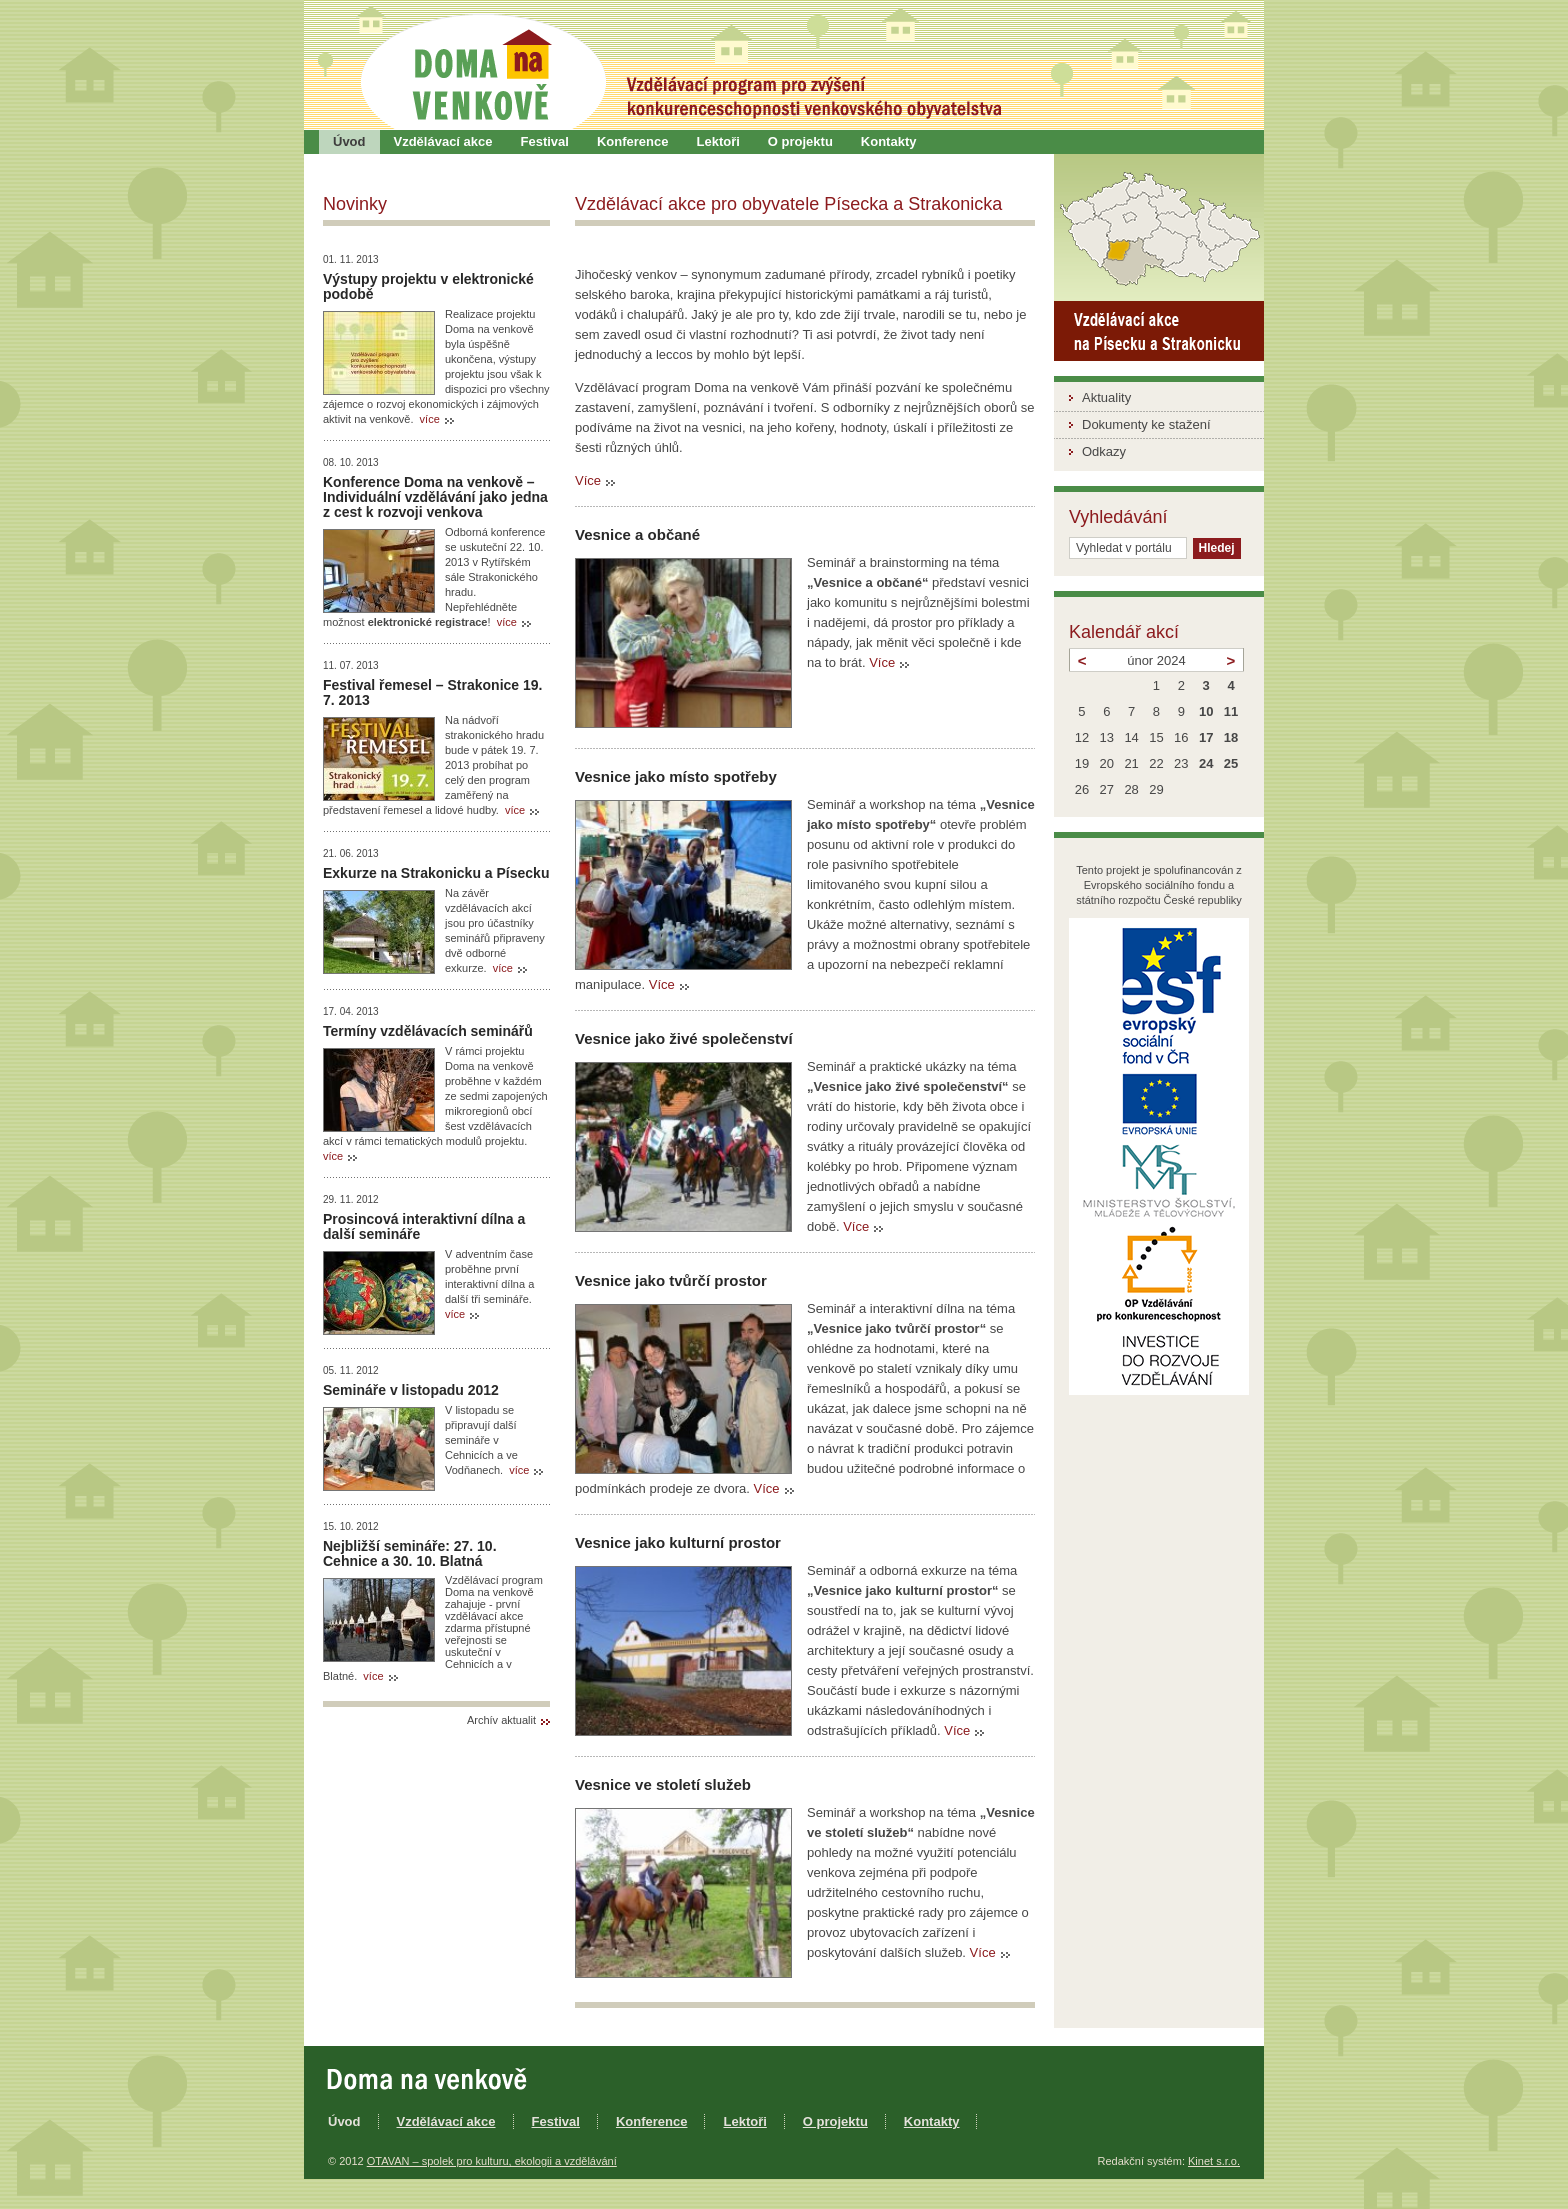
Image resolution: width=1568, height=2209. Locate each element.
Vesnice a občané (637, 534)
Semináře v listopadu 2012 (411, 1390)
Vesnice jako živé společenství (684, 1038)
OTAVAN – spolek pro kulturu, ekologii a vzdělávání (492, 2161)
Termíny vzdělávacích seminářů (428, 1031)
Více (588, 480)
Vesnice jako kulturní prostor (678, 1542)
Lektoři (717, 141)
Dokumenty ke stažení (1146, 424)
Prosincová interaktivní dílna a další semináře (424, 1226)
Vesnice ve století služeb (663, 1784)
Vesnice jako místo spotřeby (676, 776)
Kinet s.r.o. (1214, 2161)
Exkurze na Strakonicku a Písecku (436, 873)
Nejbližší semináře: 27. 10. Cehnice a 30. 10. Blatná (410, 1553)
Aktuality (1106, 397)
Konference (633, 141)
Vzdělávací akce (443, 141)
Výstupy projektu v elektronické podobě (428, 286)
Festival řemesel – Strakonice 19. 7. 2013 (432, 692)
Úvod (349, 141)
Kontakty (889, 141)
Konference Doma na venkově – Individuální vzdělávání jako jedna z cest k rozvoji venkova (435, 497)
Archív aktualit (501, 1720)
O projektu (800, 141)
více (430, 419)
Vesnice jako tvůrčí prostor (671, 1280)
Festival (545, 141)
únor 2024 (1156, 660)
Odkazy (1104, 451)
